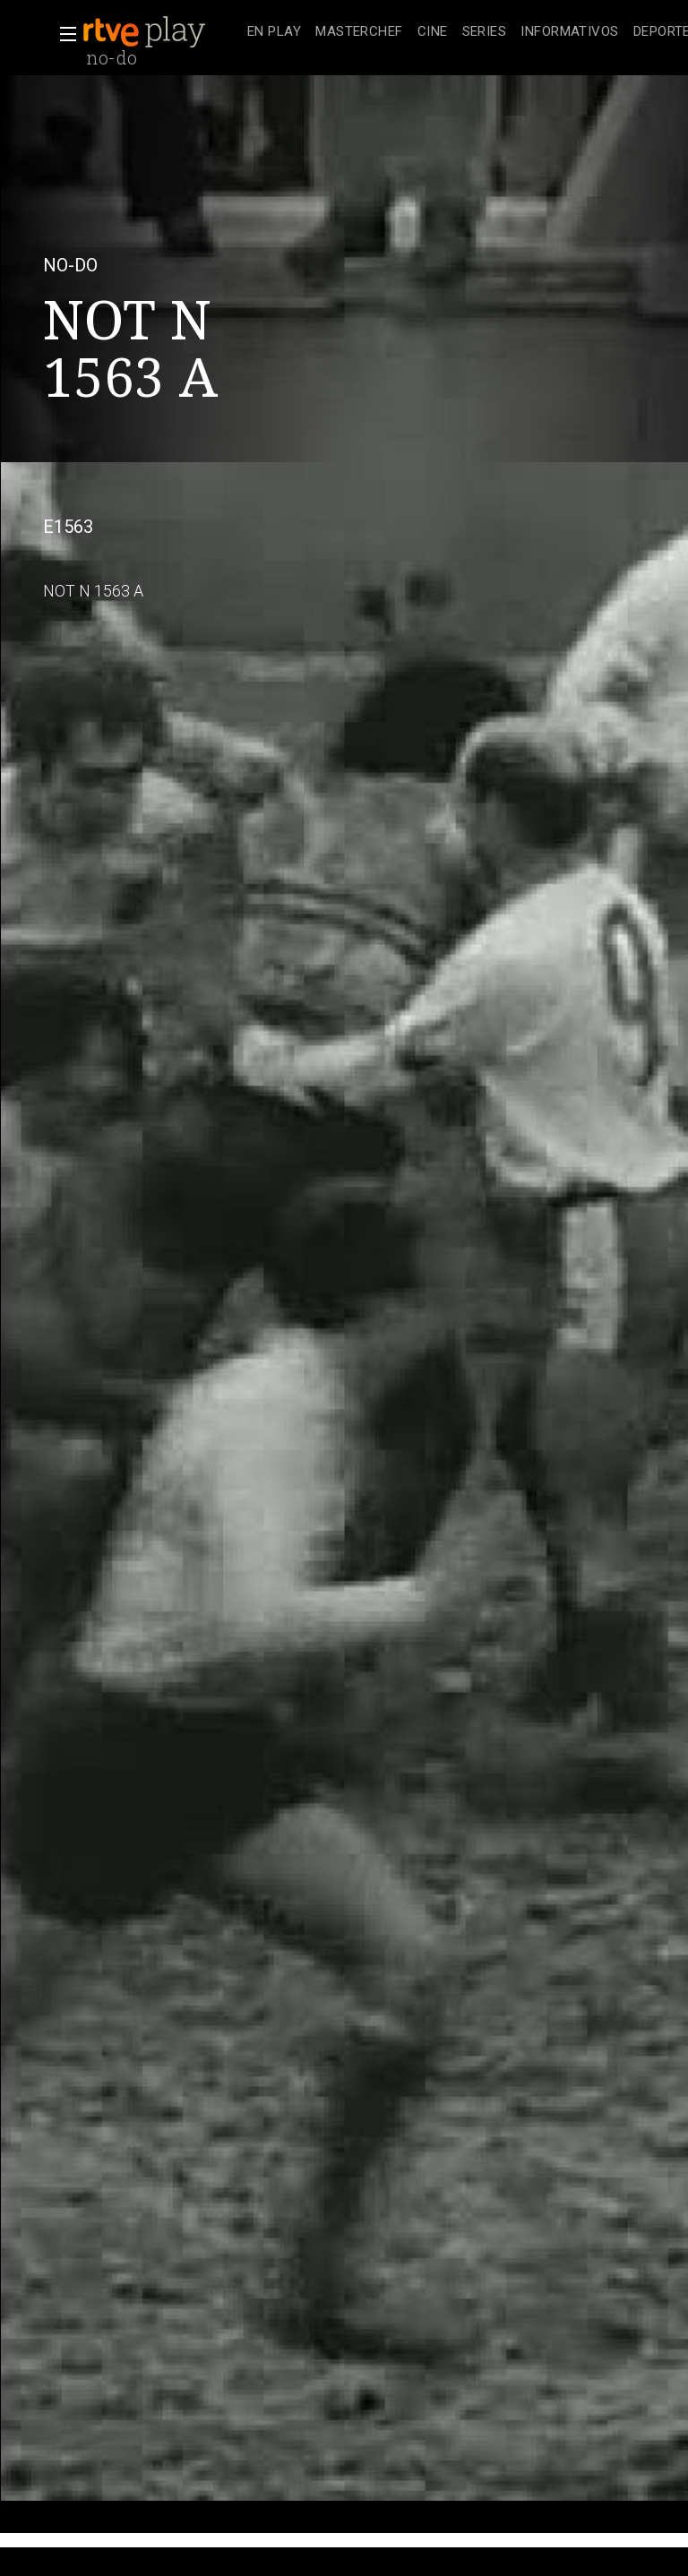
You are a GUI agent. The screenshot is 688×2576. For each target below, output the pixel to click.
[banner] (161, 32)
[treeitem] (274, 32)
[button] (62, 34)
